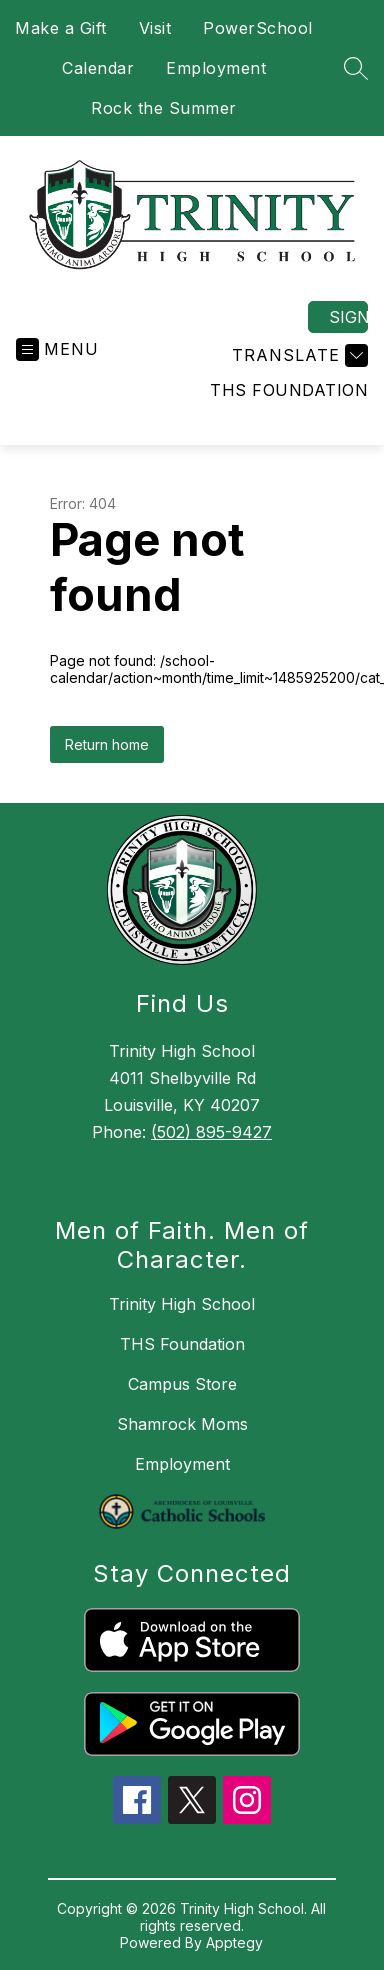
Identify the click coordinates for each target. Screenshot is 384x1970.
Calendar (98, 68)
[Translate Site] (297, 355)
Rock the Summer (164, 108)
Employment (216, 68)
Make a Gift (61, 28)
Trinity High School (182, 1304)
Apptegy (234, 1942)
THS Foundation (289, 390)
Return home (107, 744)
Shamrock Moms (182, 1424)
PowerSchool (258, 28)
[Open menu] (57, 349)
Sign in (348, 317)
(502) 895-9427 (211, 1132)
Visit (155, 28)
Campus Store (182, 1384)
